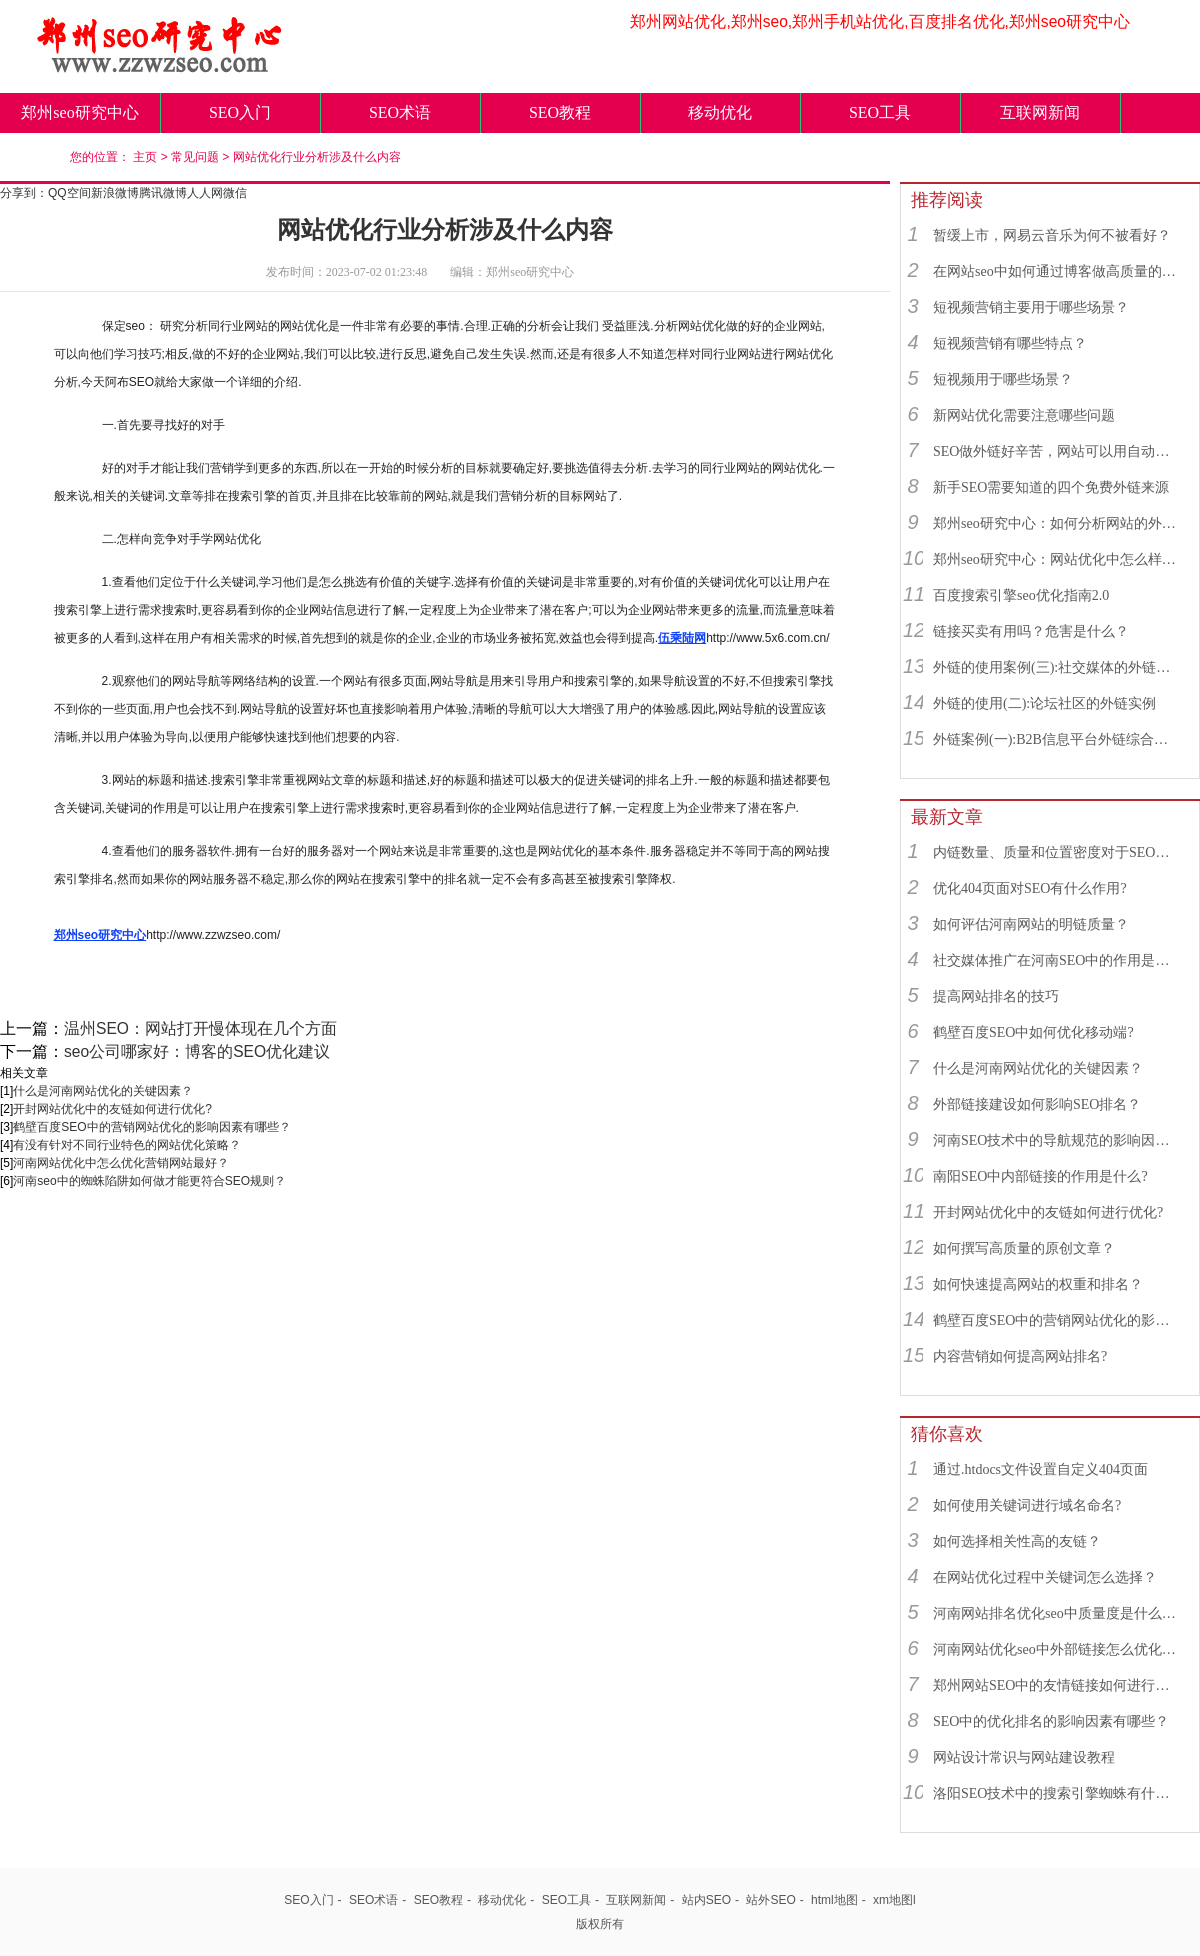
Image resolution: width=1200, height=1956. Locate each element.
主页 (145, 157)
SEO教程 (560, 112)
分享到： (24, 193)
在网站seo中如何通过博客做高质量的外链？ (1057, 271)
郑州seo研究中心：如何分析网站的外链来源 (1057, 523)
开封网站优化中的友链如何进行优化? (112, 1109)
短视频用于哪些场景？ (1003, 379)
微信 (235, 193)
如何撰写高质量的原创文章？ (1024, 1248)
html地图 (834, 1900)
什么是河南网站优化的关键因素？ (103, 1091)
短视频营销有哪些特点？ (1010, 343)
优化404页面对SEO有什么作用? (1030, 888)
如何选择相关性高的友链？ (1017, 1541)
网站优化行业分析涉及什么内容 (317, 157)
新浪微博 (115, 193)
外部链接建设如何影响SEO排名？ (1037, 1104)
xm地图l (894, 1900)
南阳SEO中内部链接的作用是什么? (1040, 1176)
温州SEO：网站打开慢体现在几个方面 (200, 1028)
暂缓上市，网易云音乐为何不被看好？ (1052, 235)
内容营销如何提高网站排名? (1020, 1356)
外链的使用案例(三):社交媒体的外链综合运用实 (1057, 667)
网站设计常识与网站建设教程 (1024, 1757)
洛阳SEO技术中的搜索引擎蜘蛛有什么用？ (1057, 1793)
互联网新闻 (1040, 112)
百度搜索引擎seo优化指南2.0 (1021, 595)
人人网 (205, 193)
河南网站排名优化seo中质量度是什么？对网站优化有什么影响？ (1057, 1613)
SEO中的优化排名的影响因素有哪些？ (1051, 1721)
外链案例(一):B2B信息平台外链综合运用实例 (1057, 739)
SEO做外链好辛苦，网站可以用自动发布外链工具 (1057, 451)
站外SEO (770, 1900)
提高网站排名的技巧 (996, 996)
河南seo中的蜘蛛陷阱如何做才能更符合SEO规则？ (149, 1181)
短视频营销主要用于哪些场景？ (1031, 307)
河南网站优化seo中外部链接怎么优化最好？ (1057, 1649)
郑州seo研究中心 (79, 112)
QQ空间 (69, 193)
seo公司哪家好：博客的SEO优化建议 (197, 1051)
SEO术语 (400, 112)
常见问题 (195, 157)
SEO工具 (880, 112)
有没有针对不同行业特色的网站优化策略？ (127, 1145)
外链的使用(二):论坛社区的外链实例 (1044, 703)
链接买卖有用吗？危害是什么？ (1031, 631)
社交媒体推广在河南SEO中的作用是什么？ (1057, 960)
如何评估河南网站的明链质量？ (1031, 924)
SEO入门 (240, 112)
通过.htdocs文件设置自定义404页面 (1040, 1469)
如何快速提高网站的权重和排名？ (1038, 1284)
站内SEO (706, 1900)
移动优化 (720, 112)
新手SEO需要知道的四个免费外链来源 (1051, 487)
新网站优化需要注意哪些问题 (1024, 415)
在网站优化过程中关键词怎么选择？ (1045, 1577)
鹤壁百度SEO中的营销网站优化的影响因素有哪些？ (151, 1127)
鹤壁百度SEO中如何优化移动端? (1033, 1032)
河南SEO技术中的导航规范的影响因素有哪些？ (1057, 1140)
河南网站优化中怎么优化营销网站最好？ (121, 1163)
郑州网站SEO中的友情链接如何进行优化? (1057, 1685)
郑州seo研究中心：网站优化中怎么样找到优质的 (1057, 559)
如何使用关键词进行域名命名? (1027, 1505)
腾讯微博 (163, 193)
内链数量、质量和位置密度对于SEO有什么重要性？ (1057, 852)
